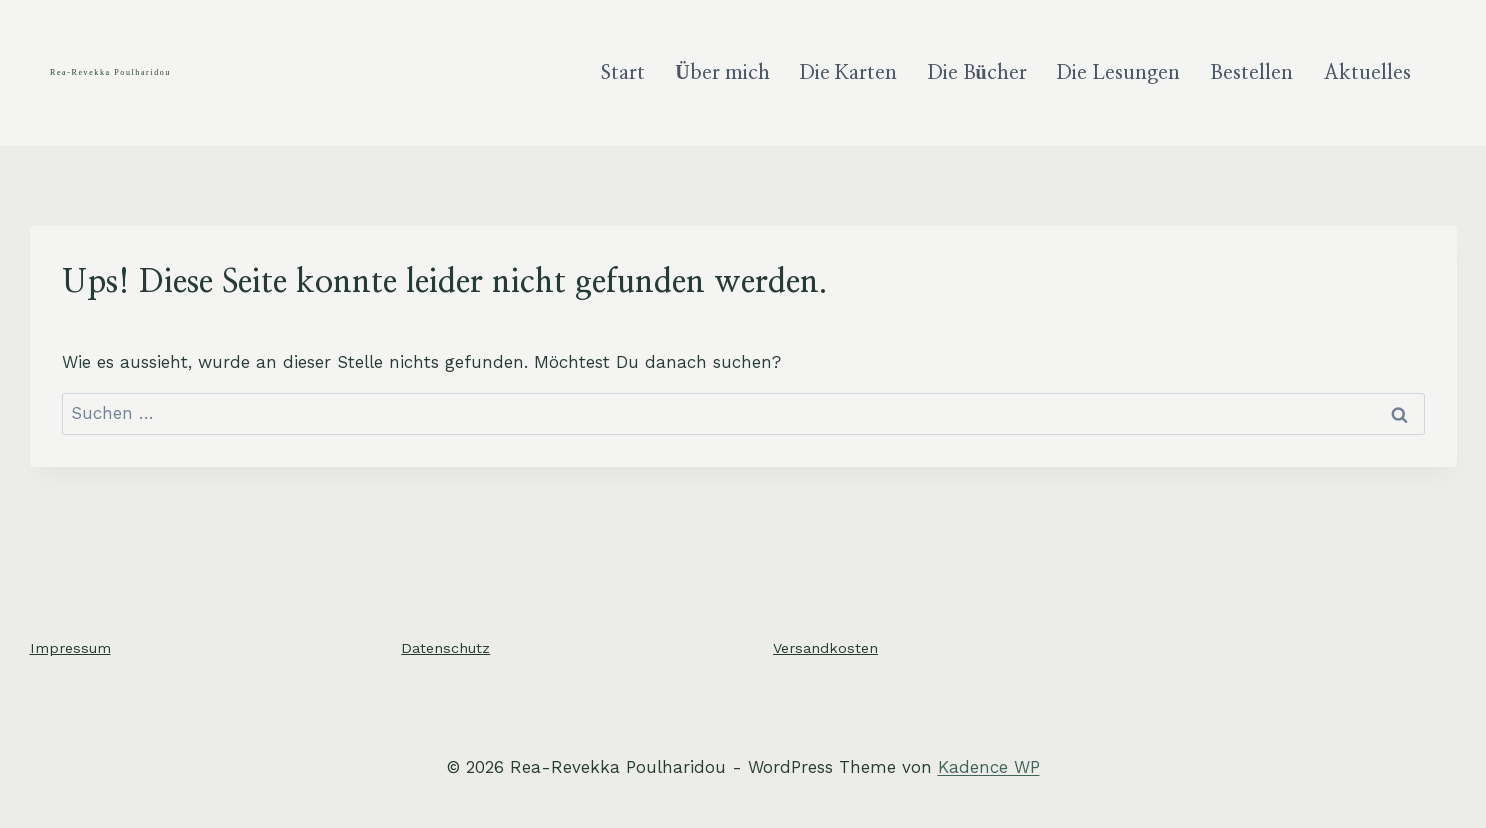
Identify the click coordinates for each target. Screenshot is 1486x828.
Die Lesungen (1118, 73)
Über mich (722, 73)
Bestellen (1251, 73)
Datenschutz (445, 648)
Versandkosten (825, 648)
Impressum (70, 648)
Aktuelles (1367, 73)
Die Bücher (977, 73)
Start (623, 73)
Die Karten (848, 73)
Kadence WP (989, 767)
